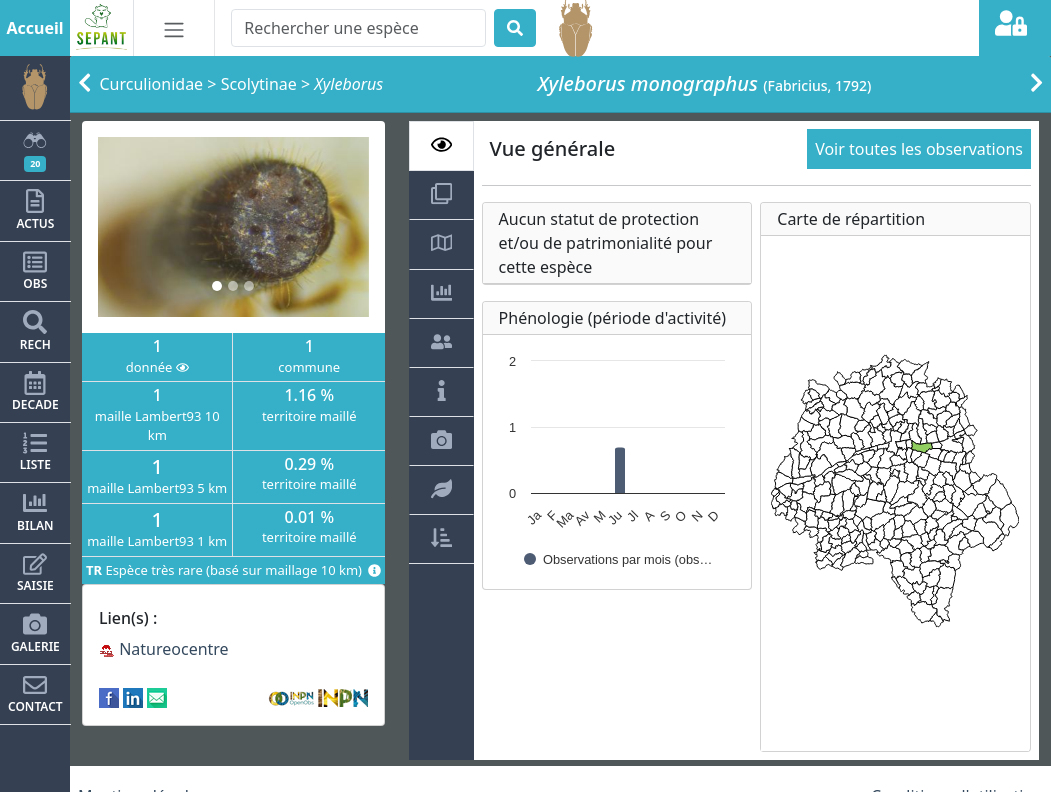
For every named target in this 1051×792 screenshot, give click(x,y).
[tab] (441, 146)
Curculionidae (152, 84)
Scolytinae (259, 84)
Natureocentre (164, 649)
